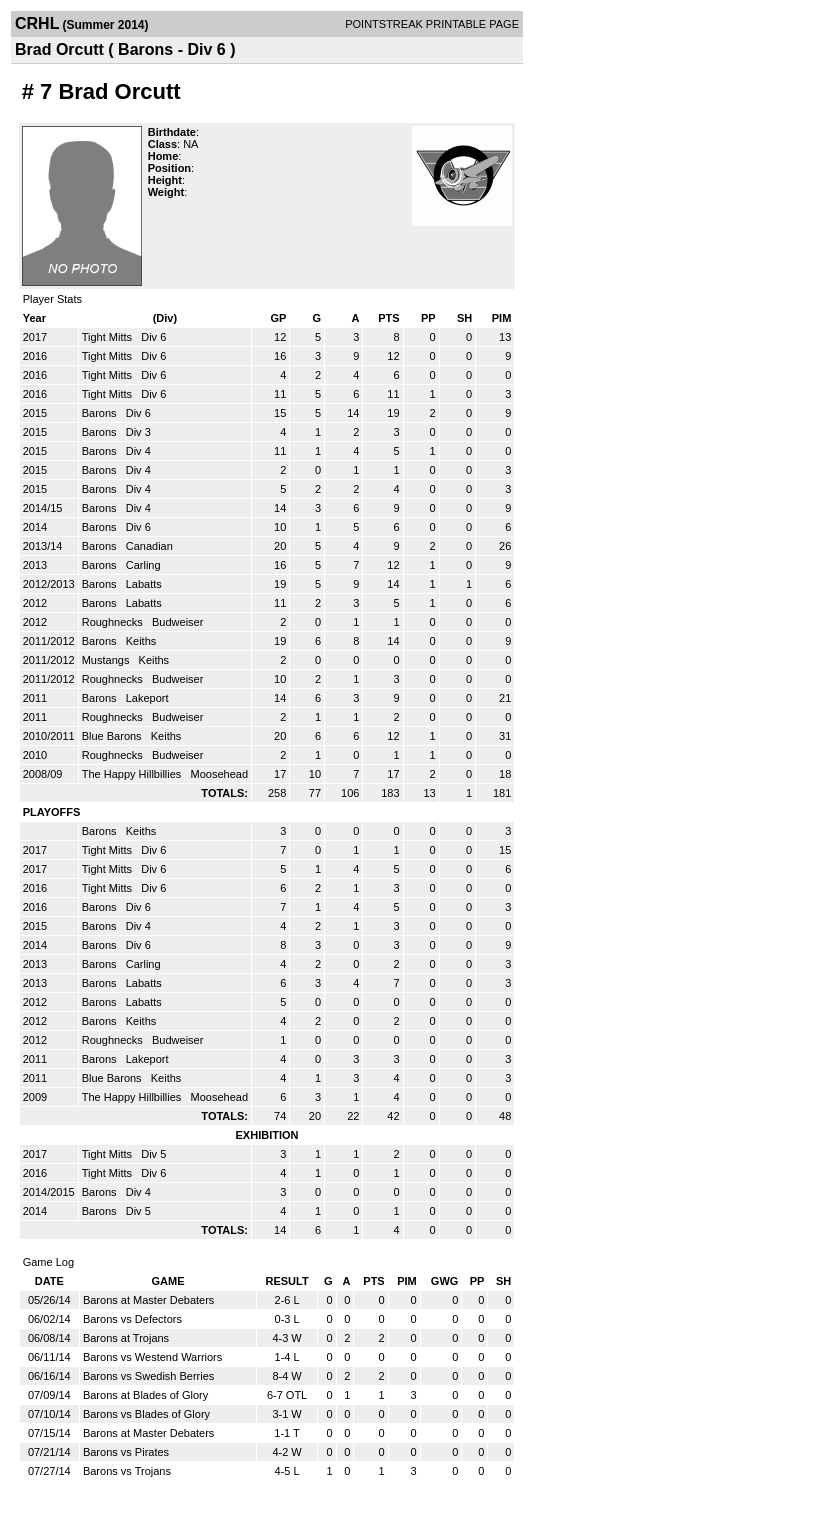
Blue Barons (113, 736)
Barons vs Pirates (126, 1452)
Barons (101, 413)
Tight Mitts (108, 337)
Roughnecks (114, 622)
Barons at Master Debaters (148, 1300)
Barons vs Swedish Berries (148, 1376)
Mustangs (107, 660)
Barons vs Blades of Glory (146, 1414)
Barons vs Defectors (132, 1319)
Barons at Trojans (126, 1338)
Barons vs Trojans (127, 1471)
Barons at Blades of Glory (145, 1395)
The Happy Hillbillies (133, 774)
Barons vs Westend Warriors (152, 1357)
